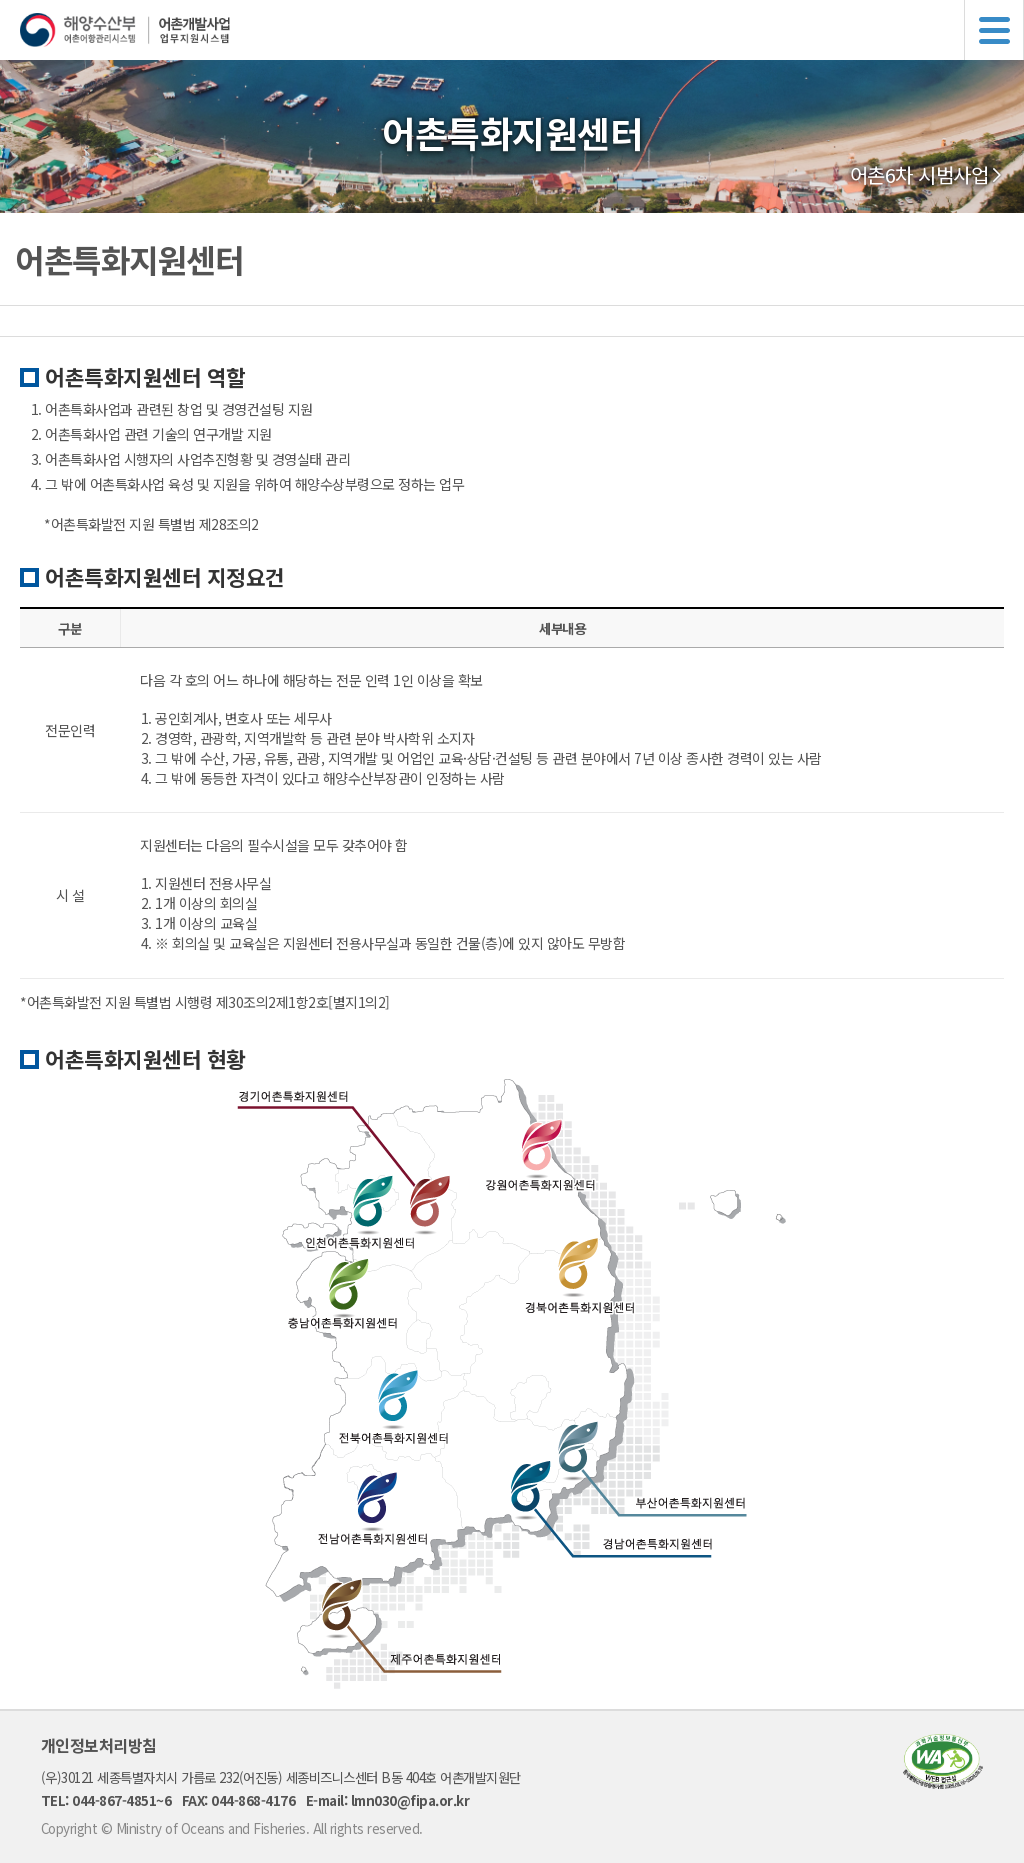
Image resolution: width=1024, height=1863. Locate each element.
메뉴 (994, 30)
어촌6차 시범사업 (919, 175)
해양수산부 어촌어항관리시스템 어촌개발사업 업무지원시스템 (522, 30)
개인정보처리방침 (99, 1745)
